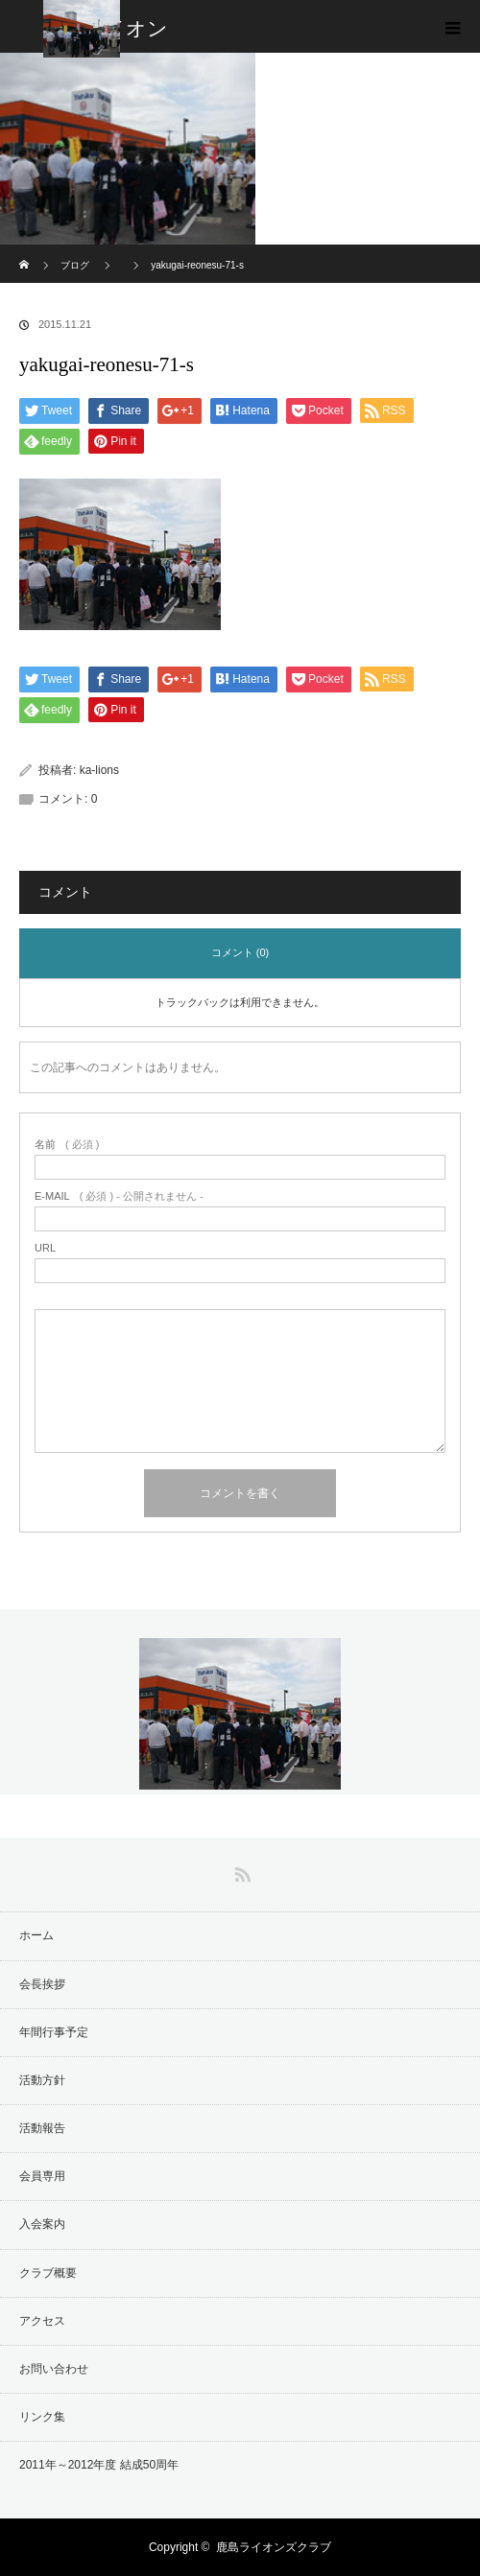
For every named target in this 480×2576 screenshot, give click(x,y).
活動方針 (42, 2080)
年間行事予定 (53, 2032)
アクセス (42, 2321)
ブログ (74, 265)
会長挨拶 (42, 1984)
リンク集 (42, 2417)
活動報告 (42, 2128)
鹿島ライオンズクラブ (273, 2547)
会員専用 (42, 2176)
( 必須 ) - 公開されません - (119, 1196)
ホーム (36, 1935)
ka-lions (99, 770)
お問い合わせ (53, 2369)
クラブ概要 (48, 2273)
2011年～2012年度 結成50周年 (99, 2464)
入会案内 (42, 2224)
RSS (240, 1871)
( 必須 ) (67, 1144)
